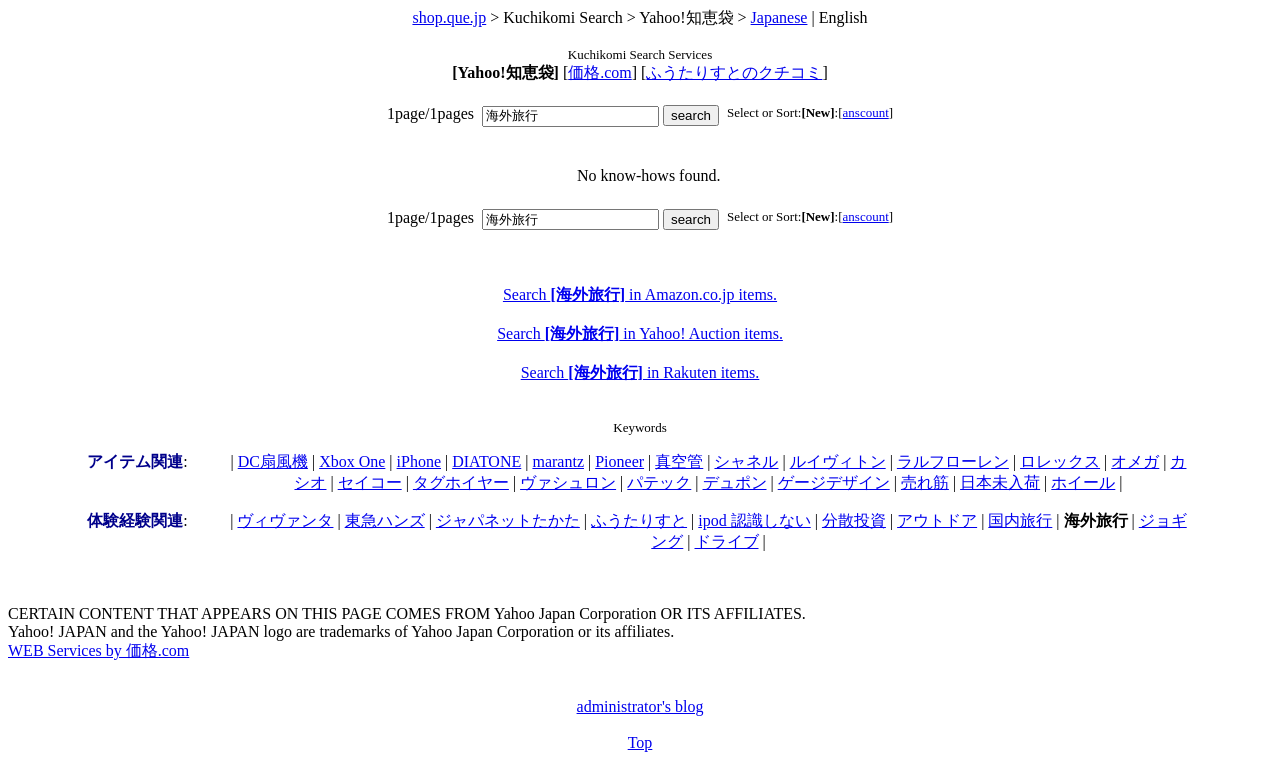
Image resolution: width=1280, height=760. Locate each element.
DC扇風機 (273, 461)
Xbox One (352, 461)
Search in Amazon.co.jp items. (640, 294)
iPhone (419, 461)
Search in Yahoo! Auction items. (640, 333)
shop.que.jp (449, 17)
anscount (866, 112)
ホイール (1083, 482)
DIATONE (486, 461)
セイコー (370, 482)
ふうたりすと (639, 520)
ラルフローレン (953, 461)
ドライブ (727, 541)
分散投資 (854, 520)
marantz (558, 461)
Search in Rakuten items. (640, 372)
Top (640, 742)
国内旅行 (1020, 520)
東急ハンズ (385, 520)
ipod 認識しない (754, 520)
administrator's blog (640, 706)
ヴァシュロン (568, 482)
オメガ (1135, 461)
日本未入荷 (1000, 482)
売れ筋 (925, 482)
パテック (659, 482)
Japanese (779, 17)
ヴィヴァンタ (285, 520)
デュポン (735, 482)
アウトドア (937, 520)
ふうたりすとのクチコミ (734, 72)
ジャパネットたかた (508, 520)
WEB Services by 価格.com (98, 650)
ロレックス (1060, 461)
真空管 (679, 461)
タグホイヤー (461, 482)
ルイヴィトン (838, 461)
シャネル (746, 461)
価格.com (600, 72)
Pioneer (619, 461)
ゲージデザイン (834, 482)
